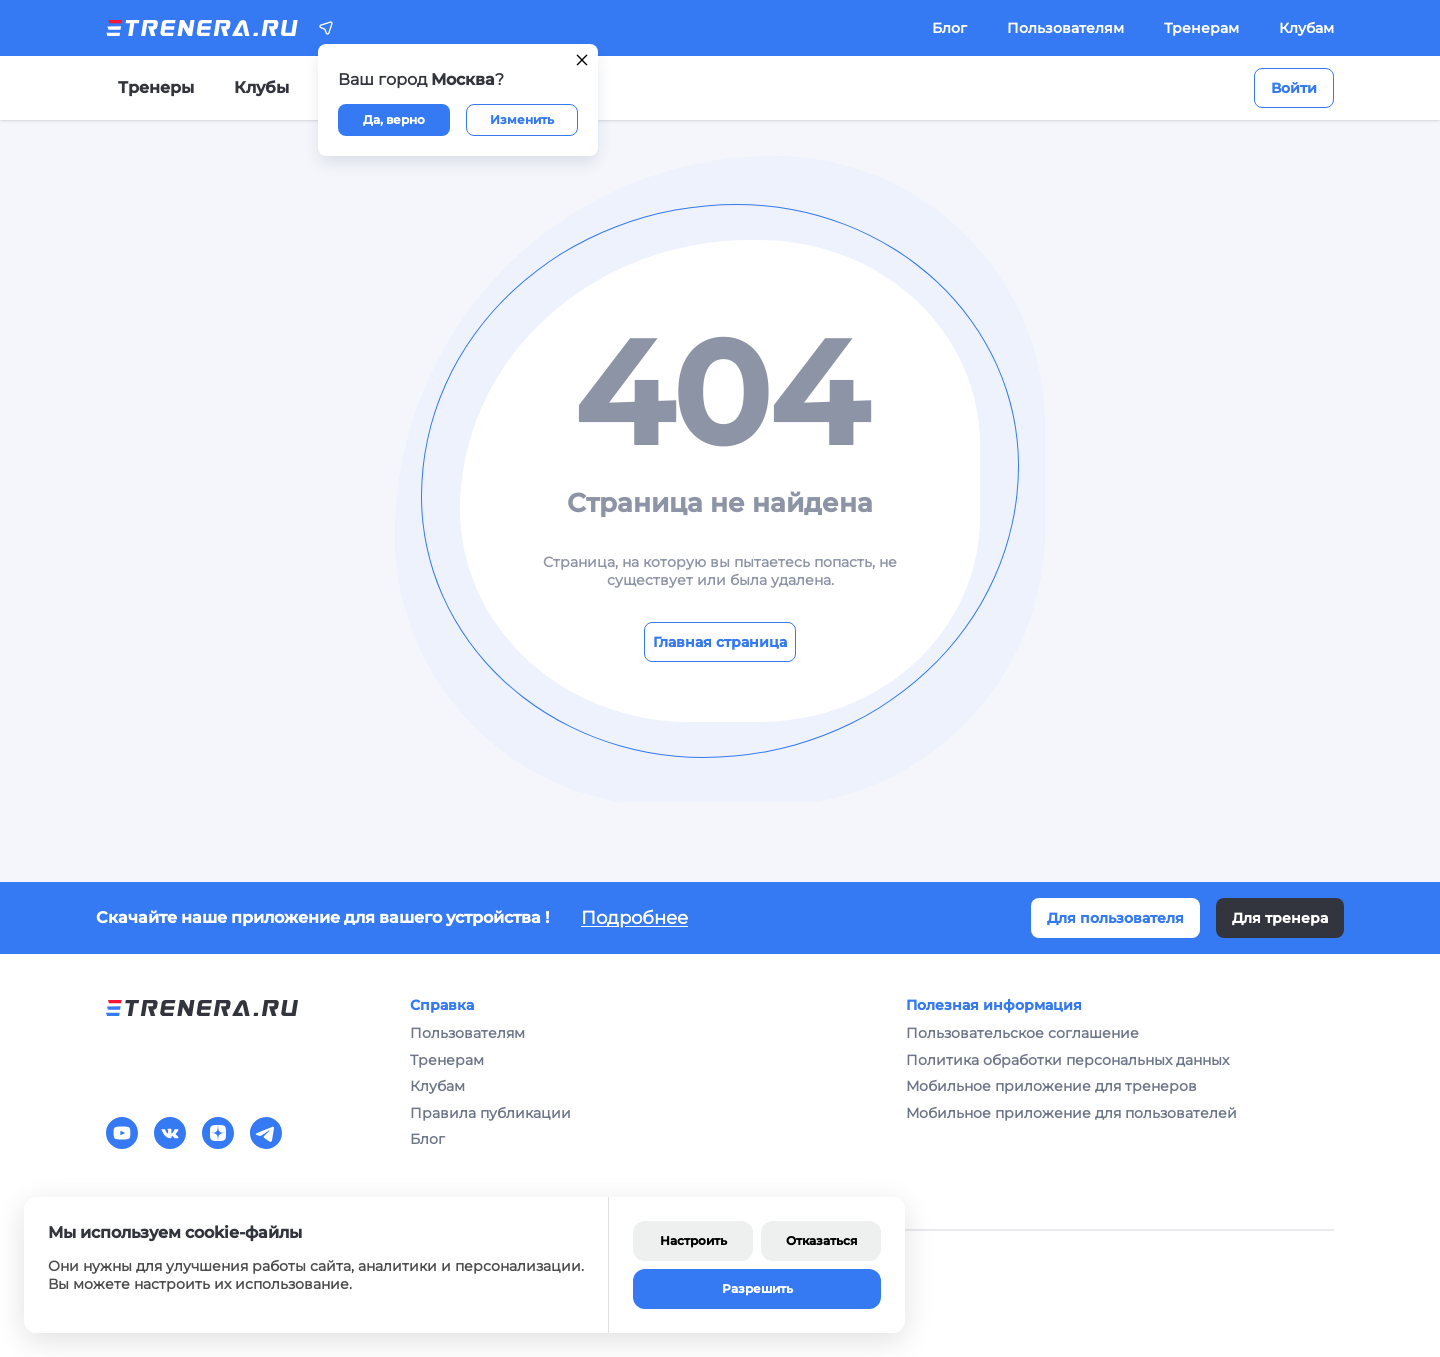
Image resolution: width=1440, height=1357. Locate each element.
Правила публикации (490, 1113)
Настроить (693, 1240)
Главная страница (720, 642)
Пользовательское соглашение (1022, 1033)
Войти (1294, 88)
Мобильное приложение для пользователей (1071, 1113)
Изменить (522, 119)
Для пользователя (1115, 918)
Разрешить (757, 1288)
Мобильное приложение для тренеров (1051, 1086)
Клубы (261, 87)
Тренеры (156, 87)
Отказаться (821, 1240)
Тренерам (1201, 28)
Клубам (1306, 28)
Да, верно (394, 119)
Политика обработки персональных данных (1067, 1060)
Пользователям (1065, 28)
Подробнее (634, 918)
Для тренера (1280, 918)
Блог (949, 28)
